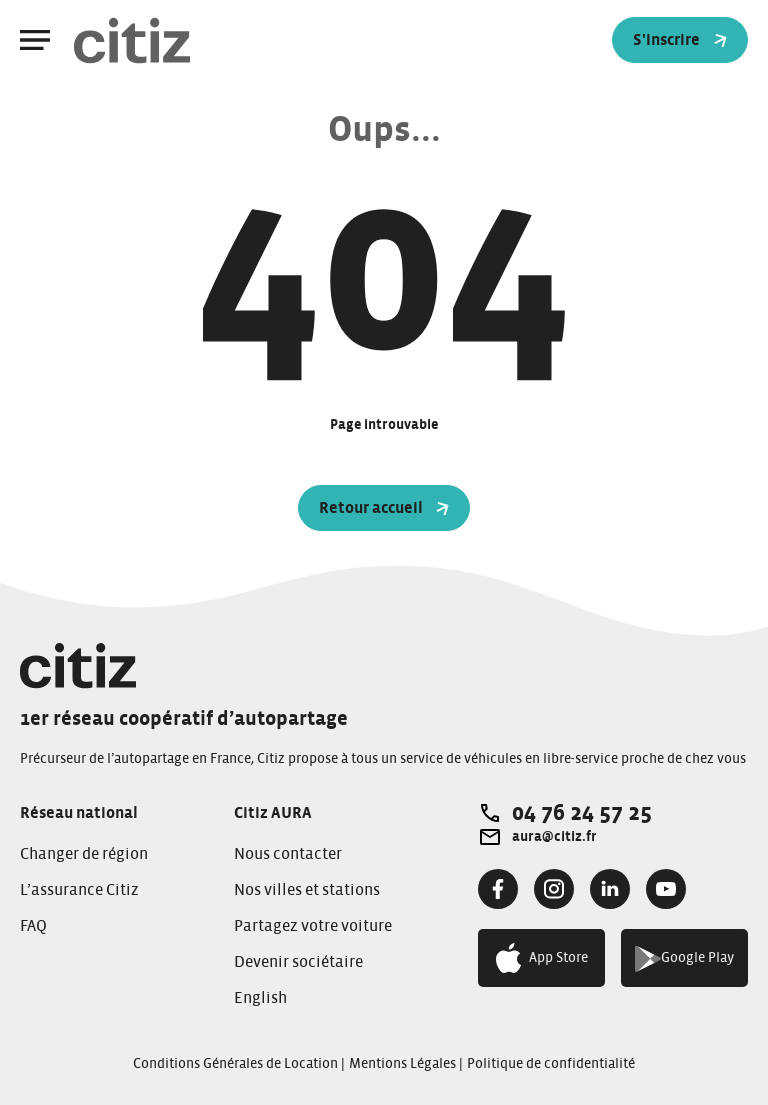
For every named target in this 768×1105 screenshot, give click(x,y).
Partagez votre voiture (313, 926)
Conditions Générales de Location (235, 1064)
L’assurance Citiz (79, 890)
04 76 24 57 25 (582, 813)
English (260, 998)
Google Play (684, 958)
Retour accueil (384, 508)
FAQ (33, 926)
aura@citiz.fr (554, 837)
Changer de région (84, 854)
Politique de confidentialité (551, 1064)
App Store (542, 958)
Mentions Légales (402, 1064)
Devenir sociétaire (298, 962)
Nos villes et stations (307, 890)
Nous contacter (288, 854)
